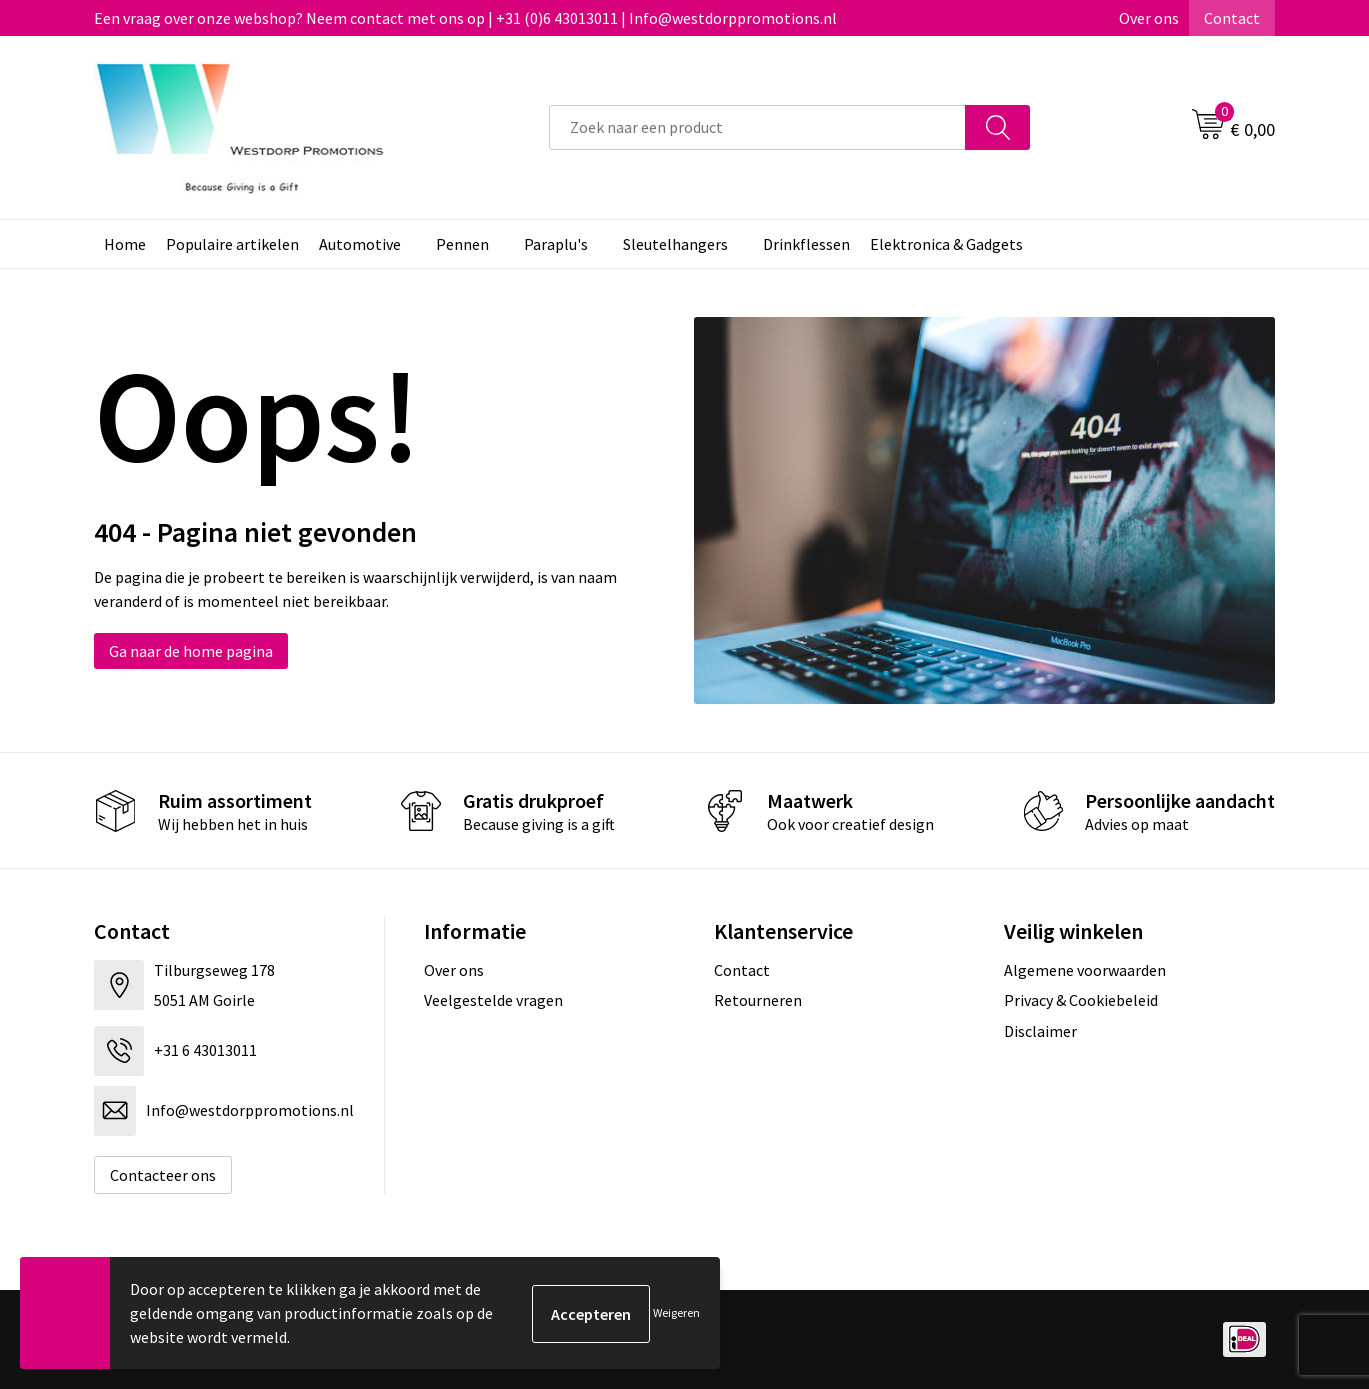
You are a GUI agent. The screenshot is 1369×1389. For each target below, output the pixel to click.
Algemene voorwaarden (1085, 970)
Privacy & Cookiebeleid (1081, 1000)
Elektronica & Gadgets (946, 244)
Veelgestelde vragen (493, 1000)
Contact (1232, 18)
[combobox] (757, 127)
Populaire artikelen (232, 244)
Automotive (360, 244)
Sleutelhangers (675, 244)
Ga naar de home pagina (191, 651)
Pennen (462, 244)
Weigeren (676, 1312)
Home (125, 244)
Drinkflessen (806, 244)
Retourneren (758, 1000)
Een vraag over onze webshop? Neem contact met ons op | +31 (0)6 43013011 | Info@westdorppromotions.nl (465, 18)
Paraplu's (556, 244)
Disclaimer (1040, 1031)
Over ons (1149, 18)
